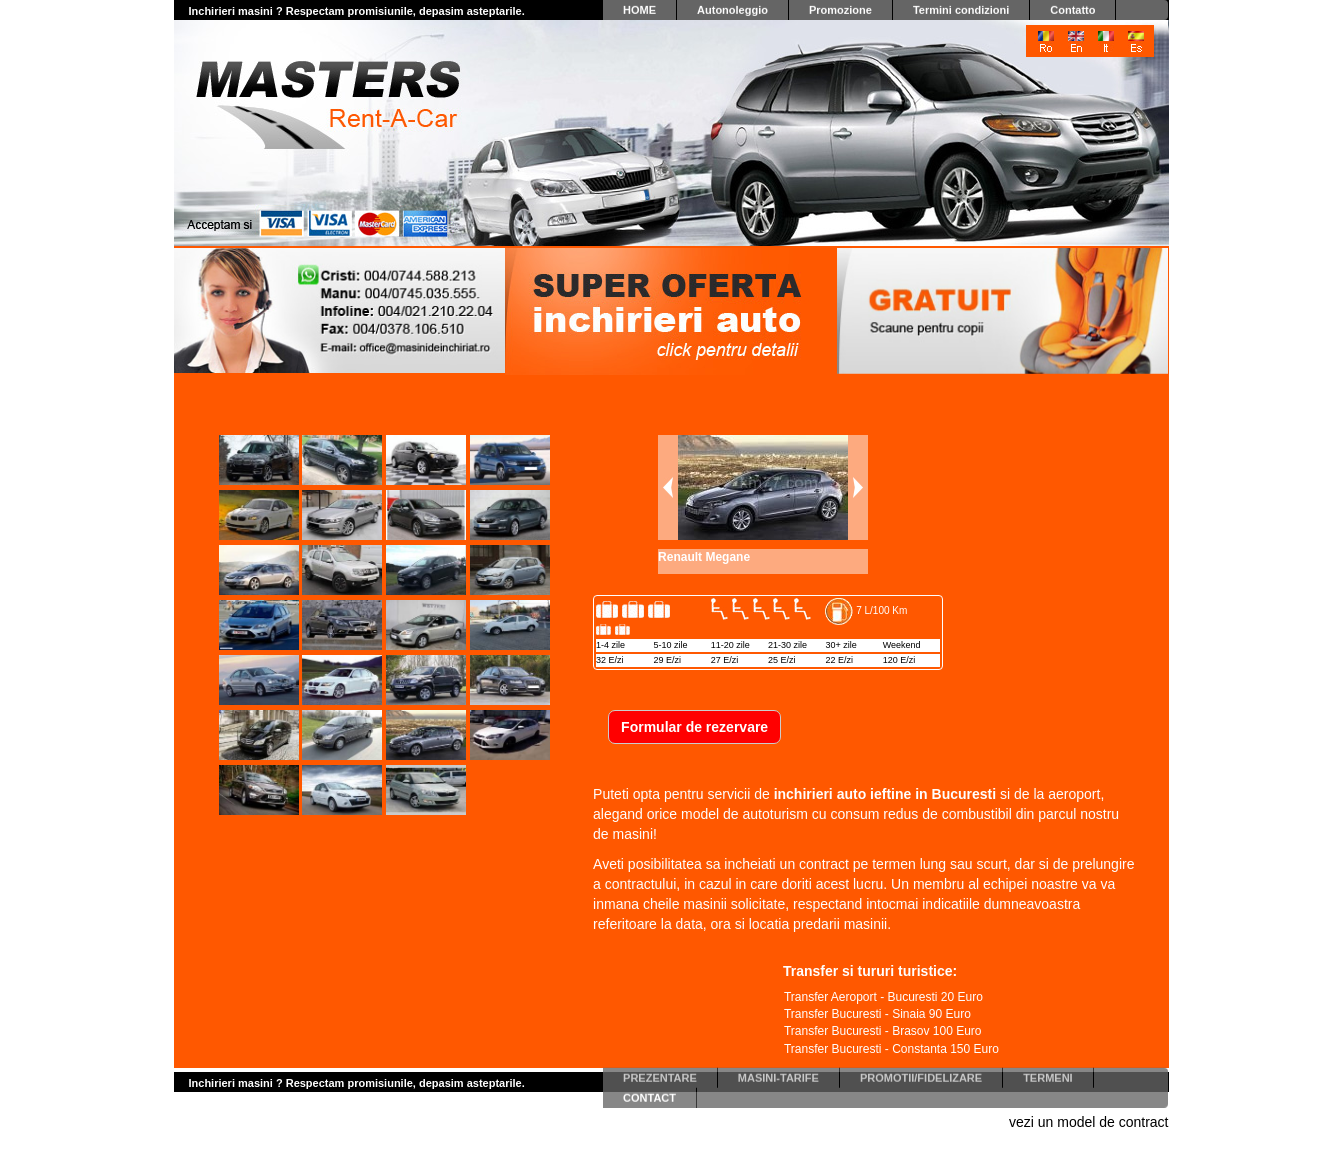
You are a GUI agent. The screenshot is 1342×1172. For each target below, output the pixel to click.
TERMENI (1048, 1074)
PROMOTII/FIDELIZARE (921, 1074)
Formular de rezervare (694, 727)
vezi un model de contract (1089, 1122)
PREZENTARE (660, 1074)
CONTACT (649, 1094)
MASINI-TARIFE (778, 1074)
